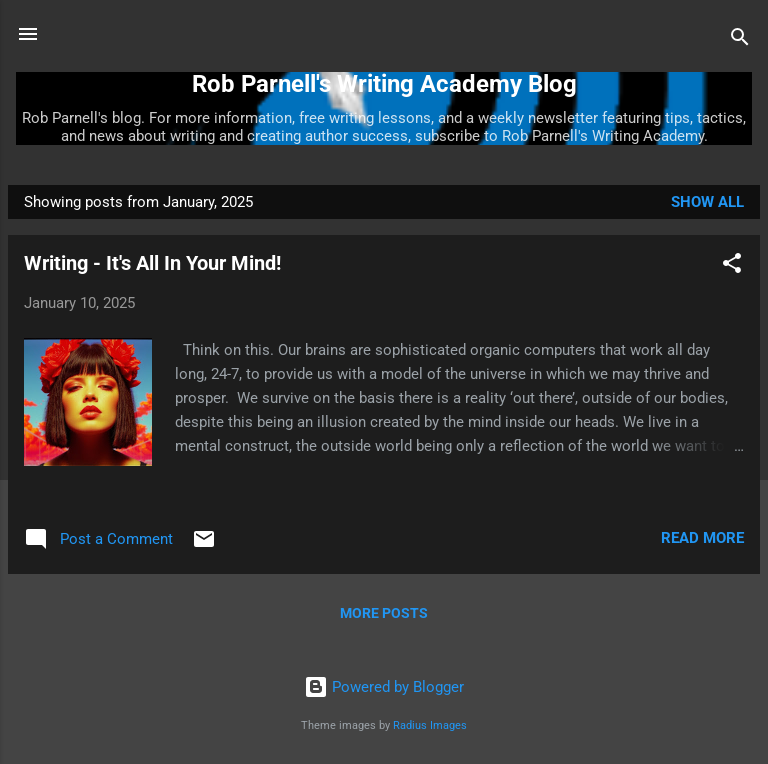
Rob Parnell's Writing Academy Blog (384, 84)
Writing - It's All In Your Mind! (152, 263)
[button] (732, 266)
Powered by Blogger (384, 687)
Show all (707, 202)
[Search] (740, 40)
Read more (702, 538)
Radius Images (430, 725)
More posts (384, 613)
